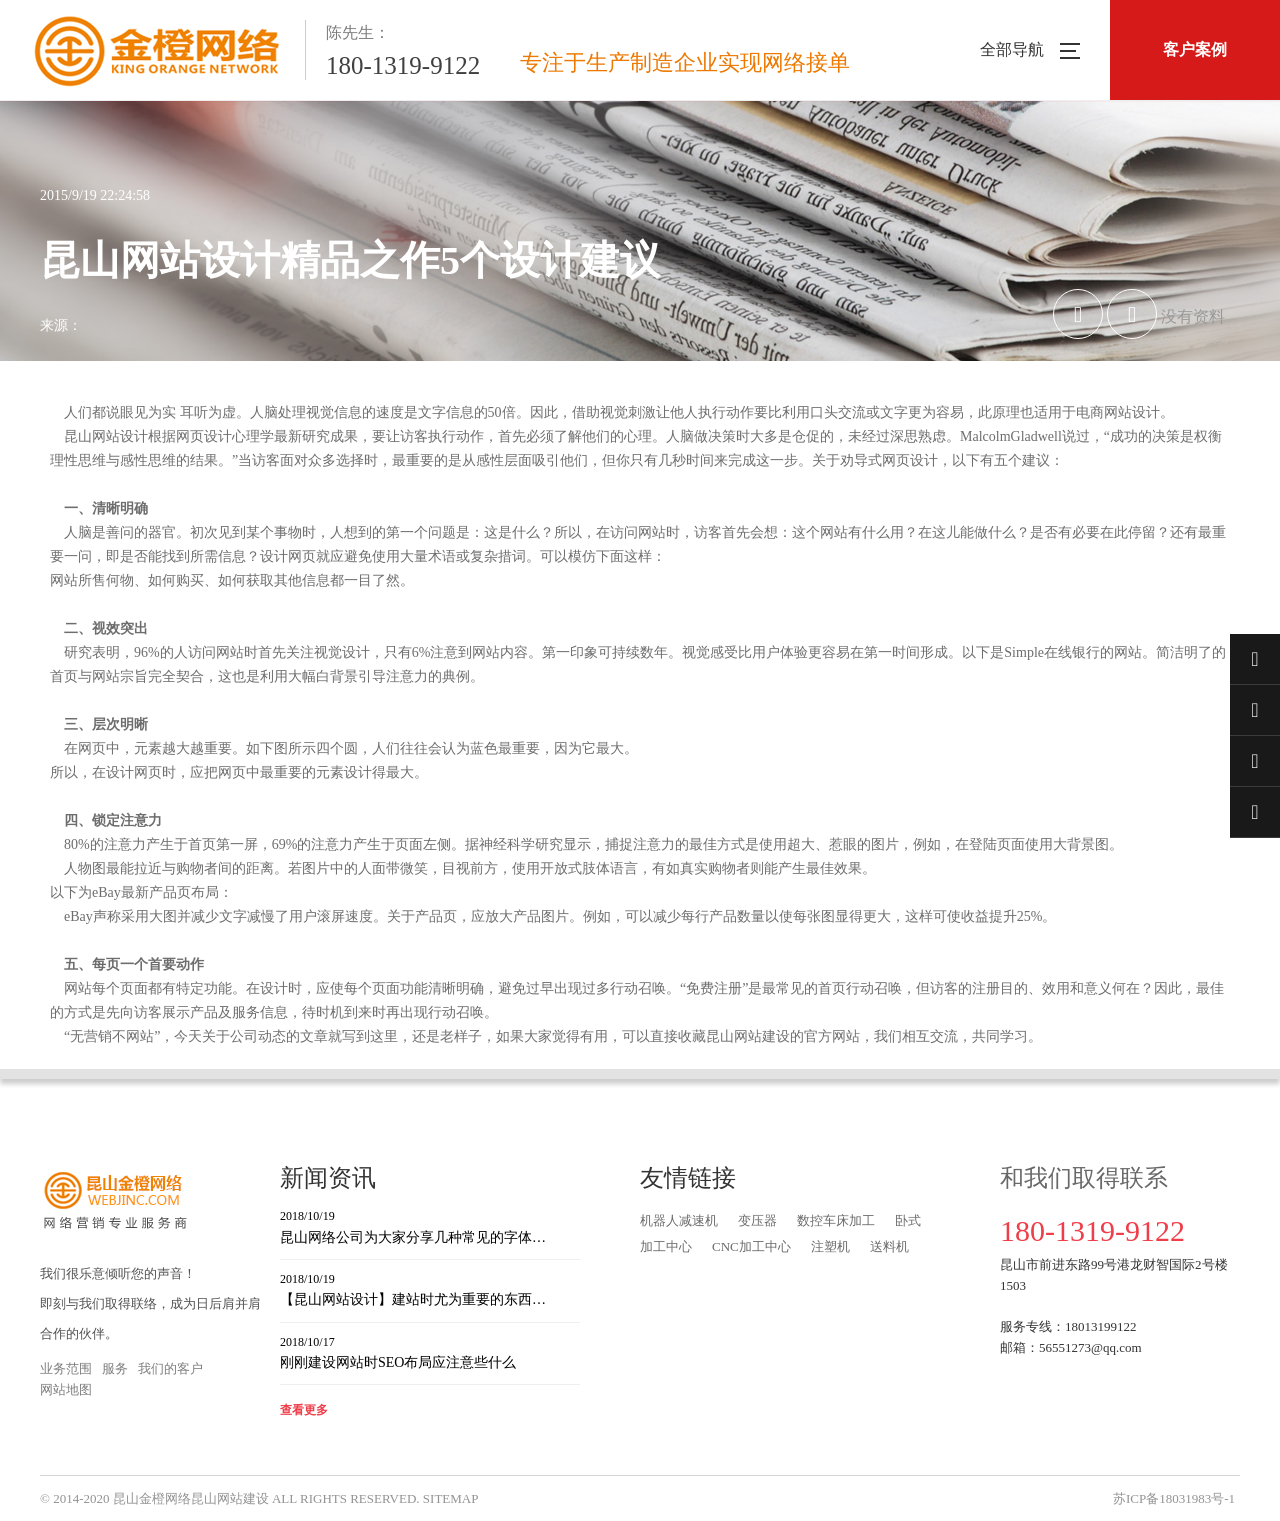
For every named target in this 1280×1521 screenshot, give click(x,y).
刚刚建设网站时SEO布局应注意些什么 (430, 1351)
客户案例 (1195, 49)
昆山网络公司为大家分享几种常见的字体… (430, 1225)
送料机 (889, 1246)
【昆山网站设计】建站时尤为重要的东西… (430, 1288)
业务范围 (66, 1368)
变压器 (757, 1220)
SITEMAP (451, 1498)
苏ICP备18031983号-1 (1174, 1498)
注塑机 (830, 1246)
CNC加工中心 (751, 1246)
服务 (115, 1368)
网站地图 (66, 1389)
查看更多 (304, 1410)
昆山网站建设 (230, 1498)
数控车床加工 (836, 1220)
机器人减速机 (679, 1220)
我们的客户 (170, 1368)
